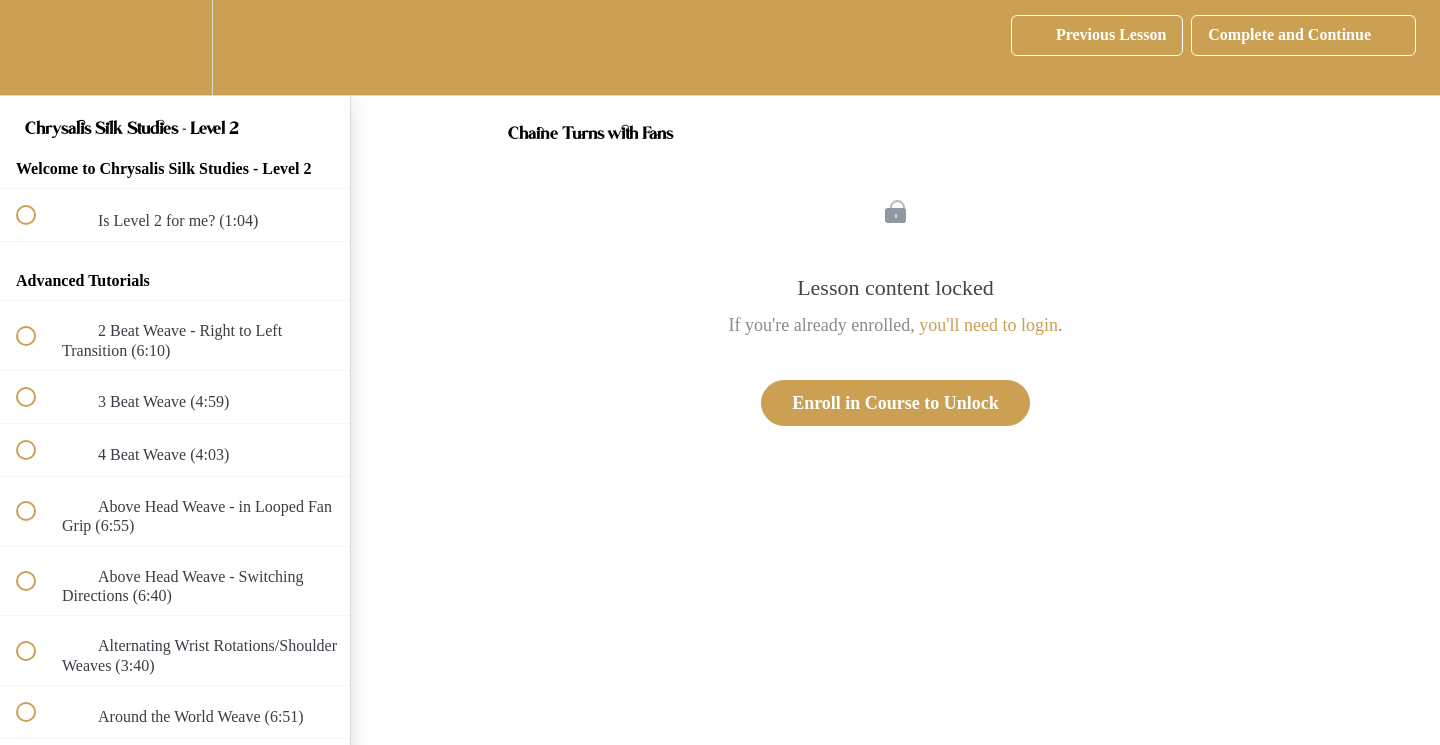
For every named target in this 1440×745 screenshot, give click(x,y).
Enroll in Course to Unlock (895, 403)
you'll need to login (988, 325)
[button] (37, 47)
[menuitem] (175, 47)
